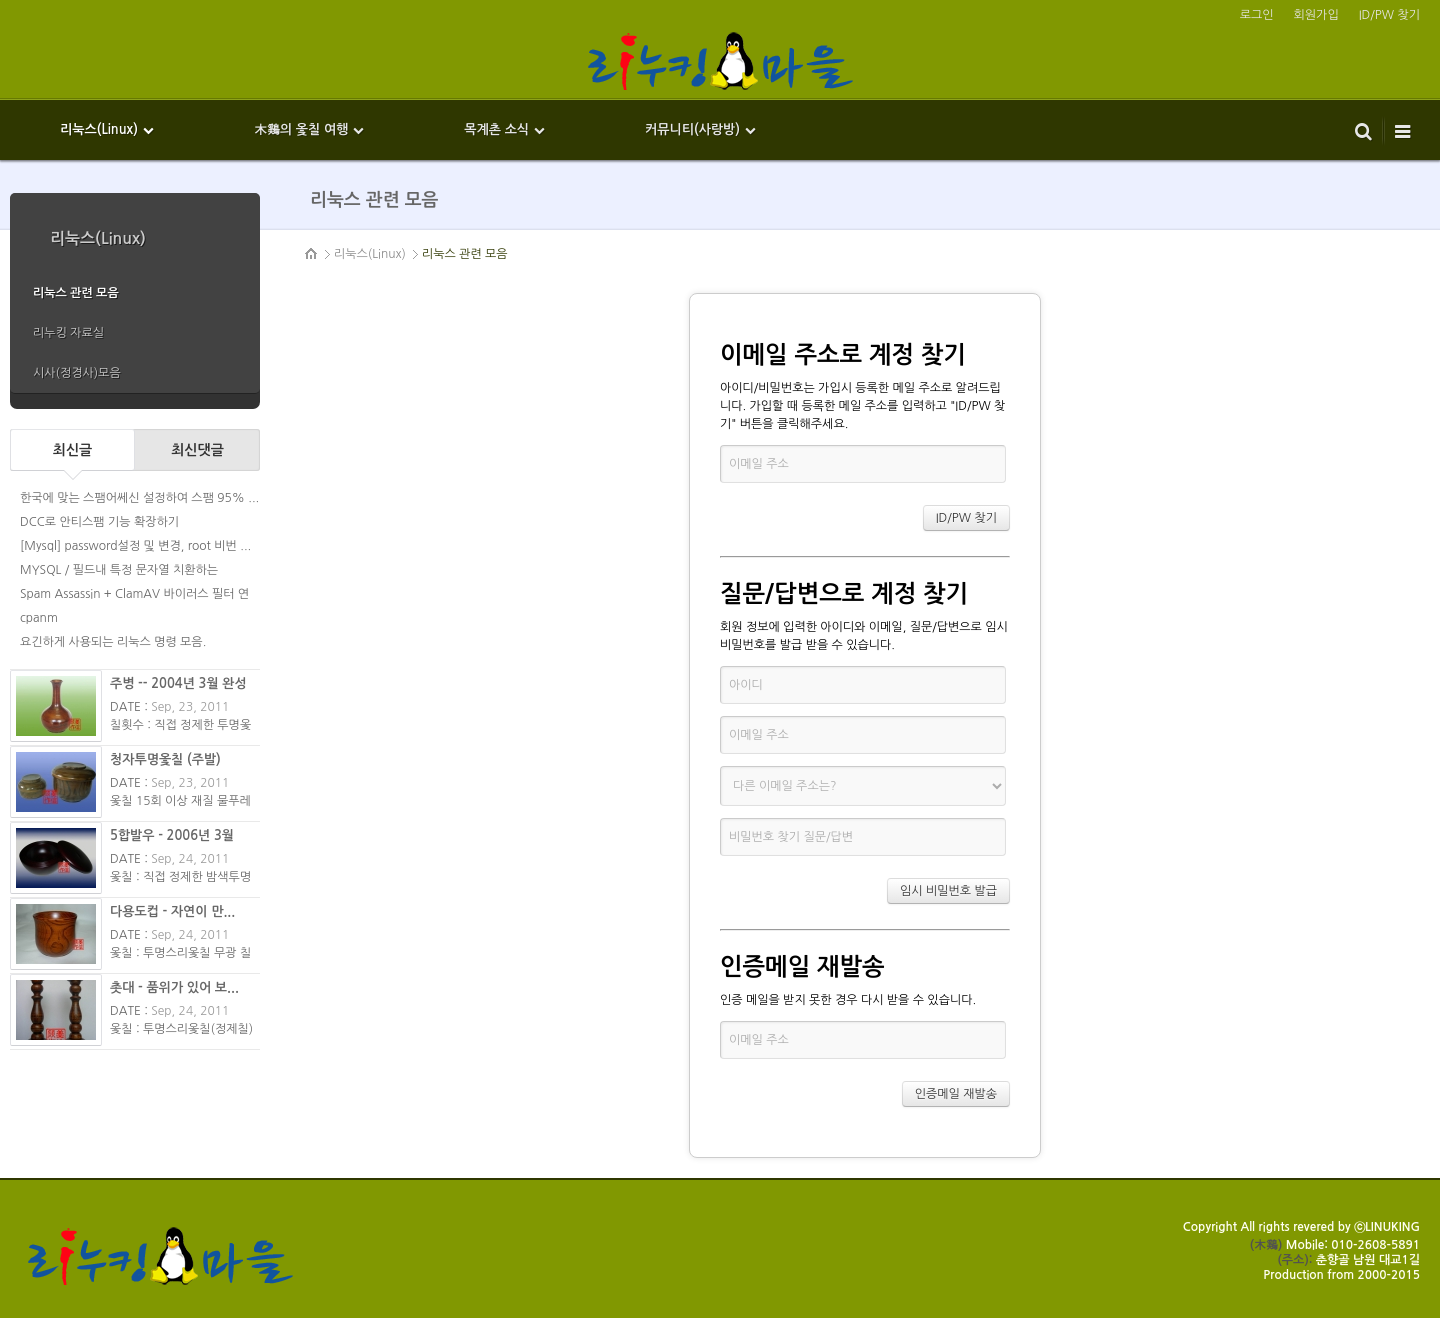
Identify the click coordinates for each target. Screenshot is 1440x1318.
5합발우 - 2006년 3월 (172, 835)
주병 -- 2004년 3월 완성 (178, 683)
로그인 (1257, 15)
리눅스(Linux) (370, 254)
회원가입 (1316, 15)
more (135, 401)
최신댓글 (197, 450)
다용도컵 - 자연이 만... (172, 911)
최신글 (72, 450)
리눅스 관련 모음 (465, 254)
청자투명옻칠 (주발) (165, 759)
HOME (312, 254)
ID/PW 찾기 (1389, 15)
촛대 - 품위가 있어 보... (174, 987)
